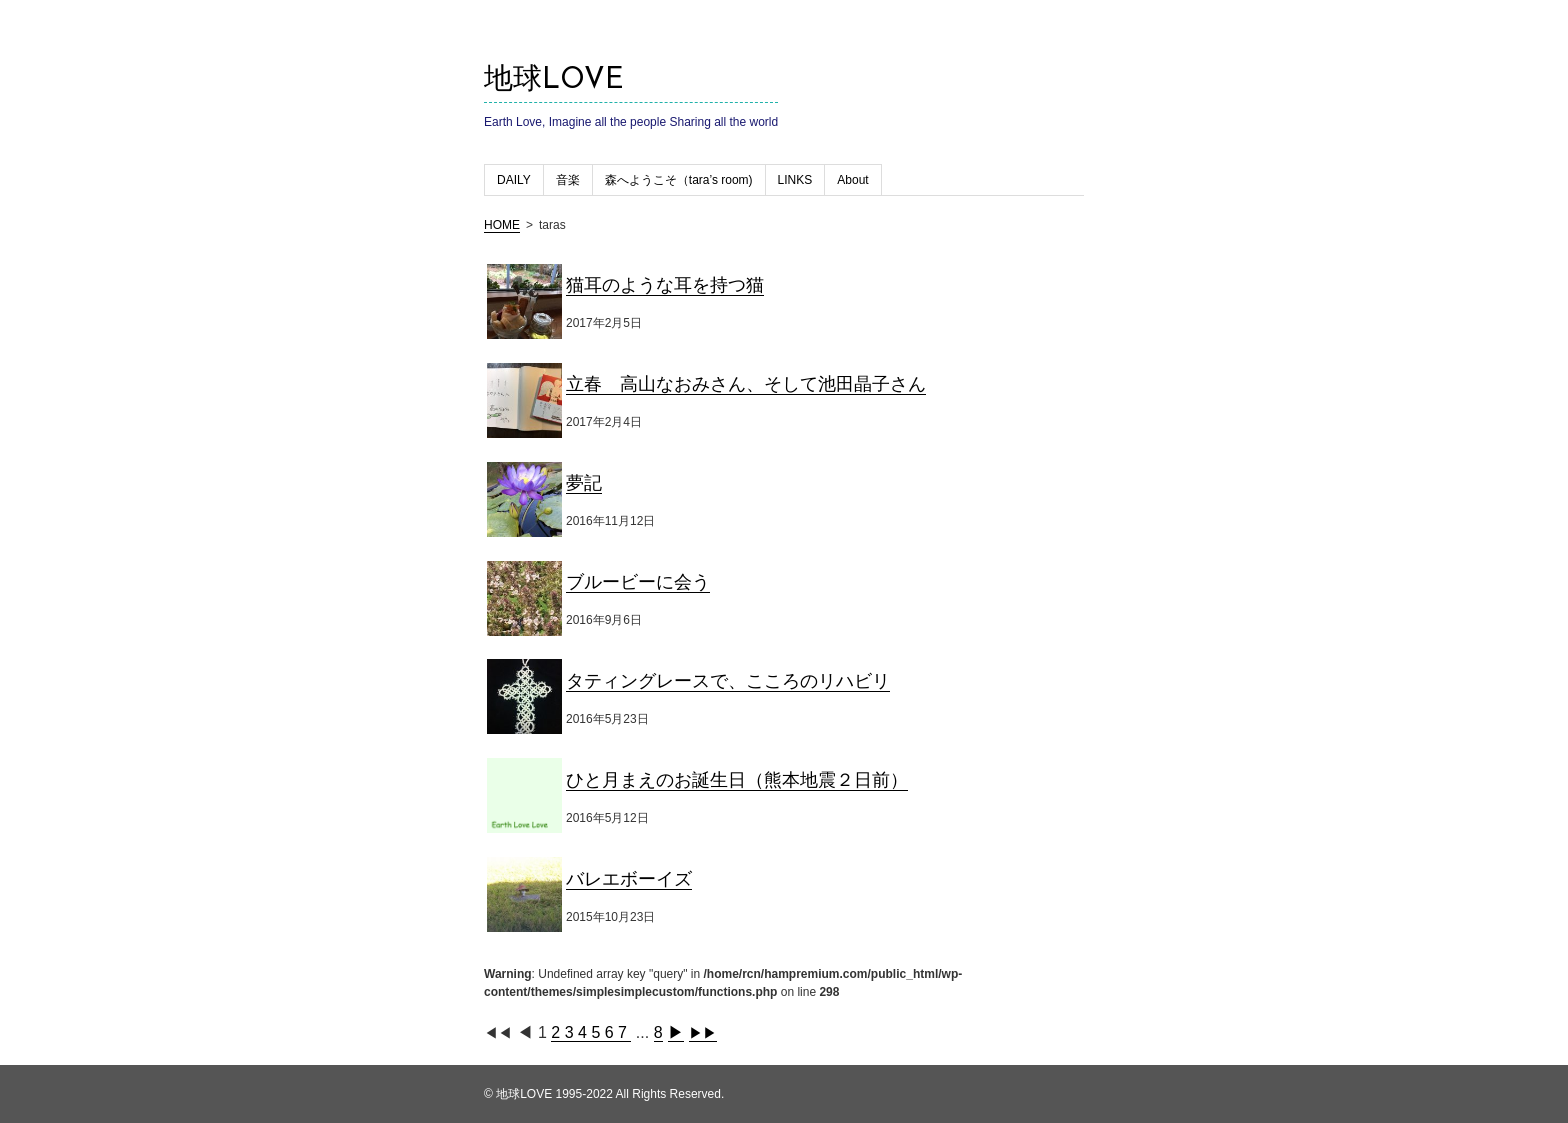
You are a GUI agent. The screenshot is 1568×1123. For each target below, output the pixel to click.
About (852, 180)
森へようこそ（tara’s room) (679, 180)
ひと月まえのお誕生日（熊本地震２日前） (737, 780)
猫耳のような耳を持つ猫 (665, 285)
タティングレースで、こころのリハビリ (728, 681)
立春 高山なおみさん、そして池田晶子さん (746, 384)
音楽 (568, 180)
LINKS (795, 180)
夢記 (584, 483)
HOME (502, 225)
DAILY (514, 180)
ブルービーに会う (638, 582)
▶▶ (703, 1033)
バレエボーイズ (629, 879)
